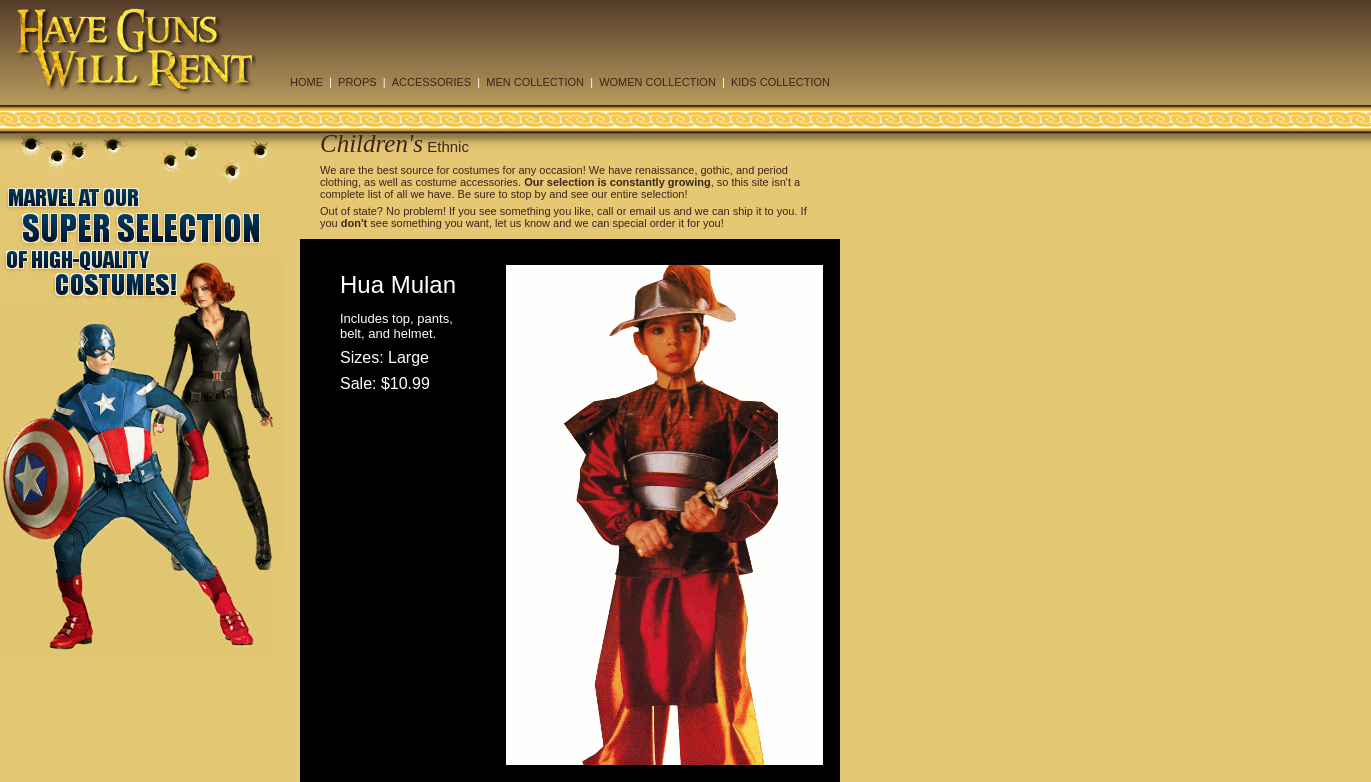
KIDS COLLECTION (780, 82)
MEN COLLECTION (535, 82)
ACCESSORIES (431, 82)
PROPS (357, 82)
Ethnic (446, 146)
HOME (306, 82)
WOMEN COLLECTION (657, 82)
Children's (371, 143)
